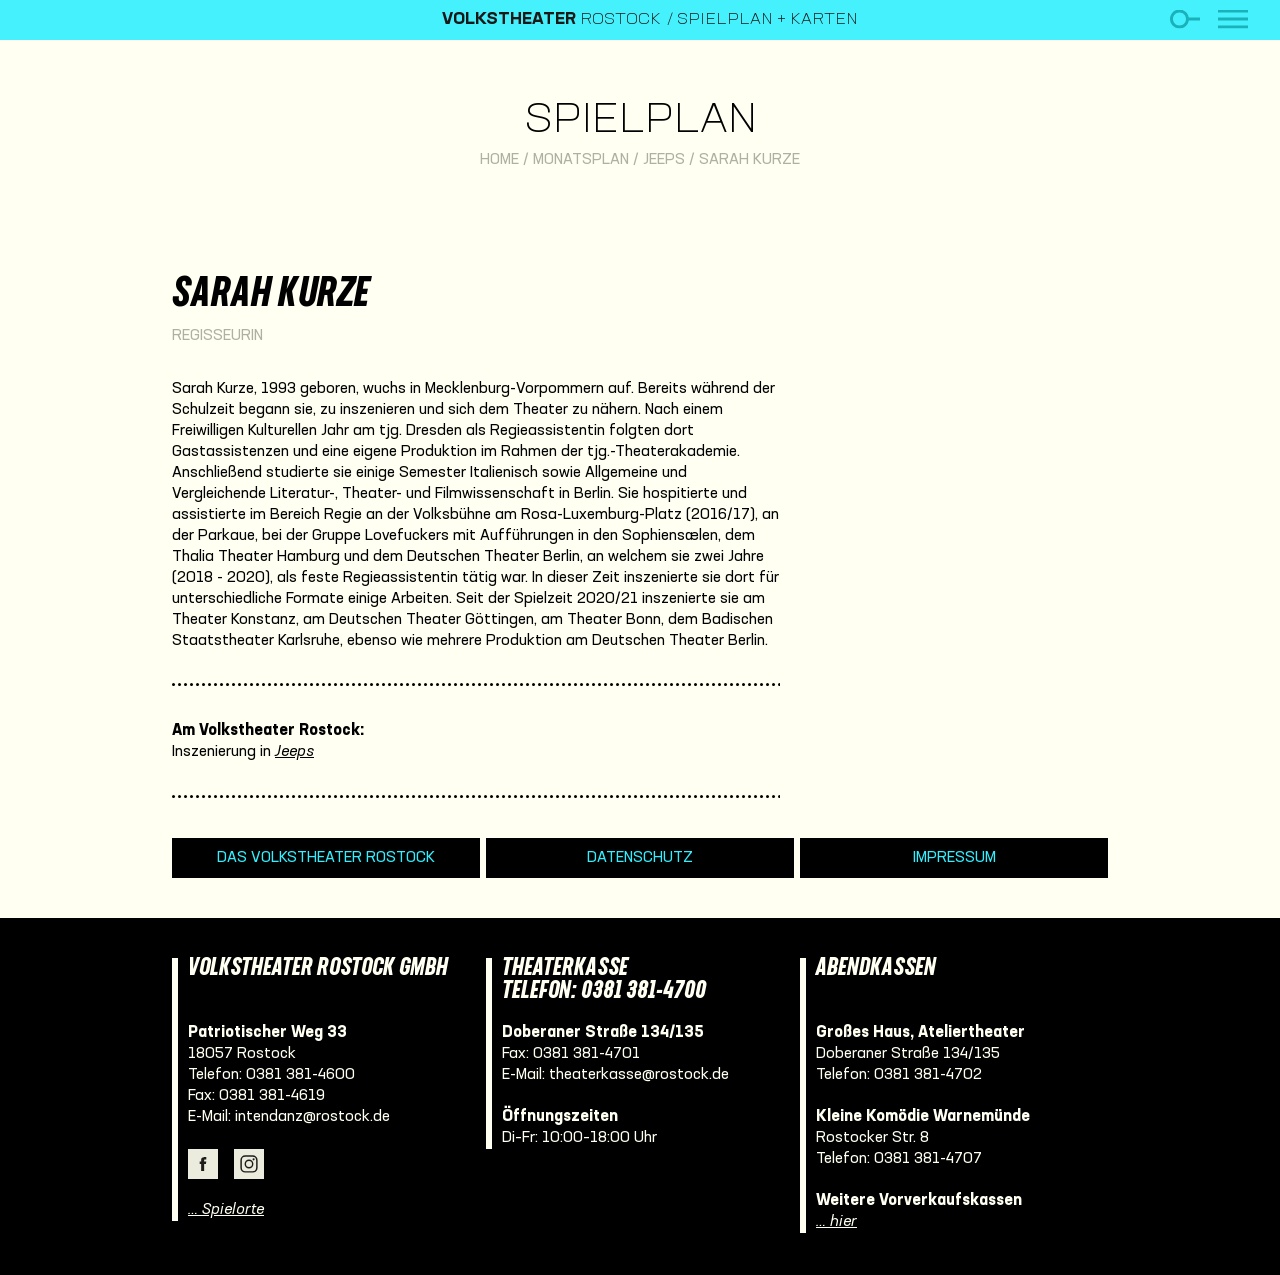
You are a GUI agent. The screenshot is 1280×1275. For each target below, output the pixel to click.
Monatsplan (581, 160)
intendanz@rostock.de (312, 1117)
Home (499, 160)
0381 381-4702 (928, 1075)
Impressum (954, 858)
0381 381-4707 (928, 1159)
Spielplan (640, 121)
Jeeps (664, 160)
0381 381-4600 (300, 1075)
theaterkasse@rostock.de (639, 1075)
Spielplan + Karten (767, 20)
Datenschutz (640, 858)
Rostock (551, 20)
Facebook (203, 1164)
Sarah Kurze (749, 160)
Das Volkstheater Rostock (326, 858)
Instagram (249, 1164)
